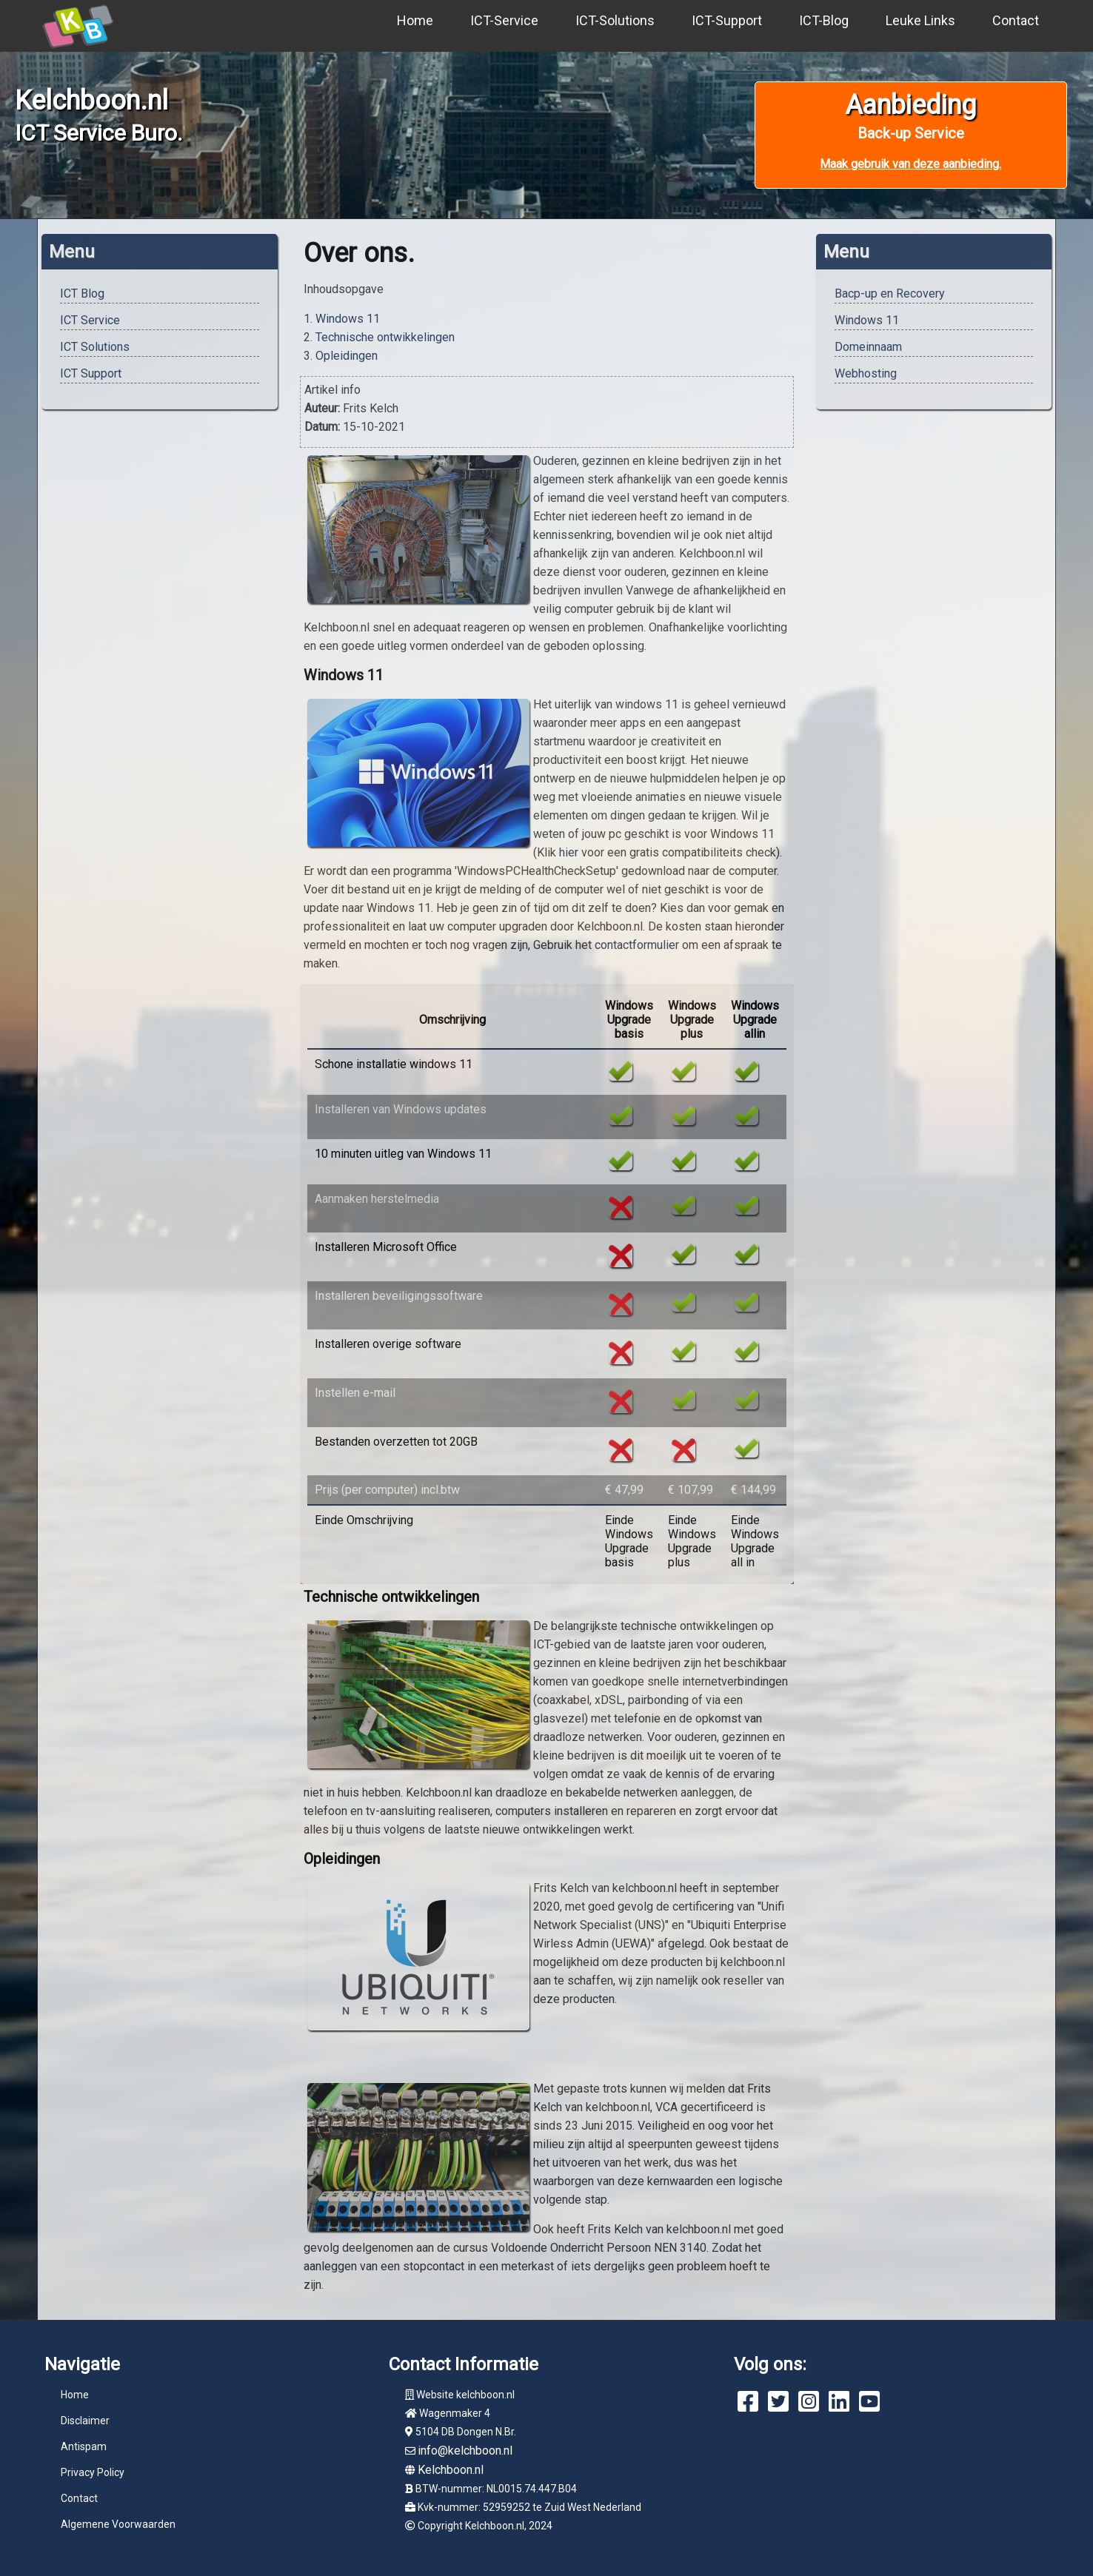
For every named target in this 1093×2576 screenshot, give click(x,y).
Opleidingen (346, 356)
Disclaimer (85, 2420)
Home (415, 20)
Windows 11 (347, 319)
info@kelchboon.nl (465, 2450)
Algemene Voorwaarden (118, 2524)
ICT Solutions (95, 347)
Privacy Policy (92, 2472)
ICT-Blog (824, 20)
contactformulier (637, 945)
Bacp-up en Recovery (890, 293)
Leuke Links (920, 20)
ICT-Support (727, 20)
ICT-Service (504, 20)
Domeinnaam (868, 347)
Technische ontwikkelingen (385, 337)
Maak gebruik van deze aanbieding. (910, 164)
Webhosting (866, 373)
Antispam (84, 2446)
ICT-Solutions (615, 20)
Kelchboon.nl (451, 2470)
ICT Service (90, 320)
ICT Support (90, 373)
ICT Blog (82, 293)
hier (568, 852)
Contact (1015, 20)
